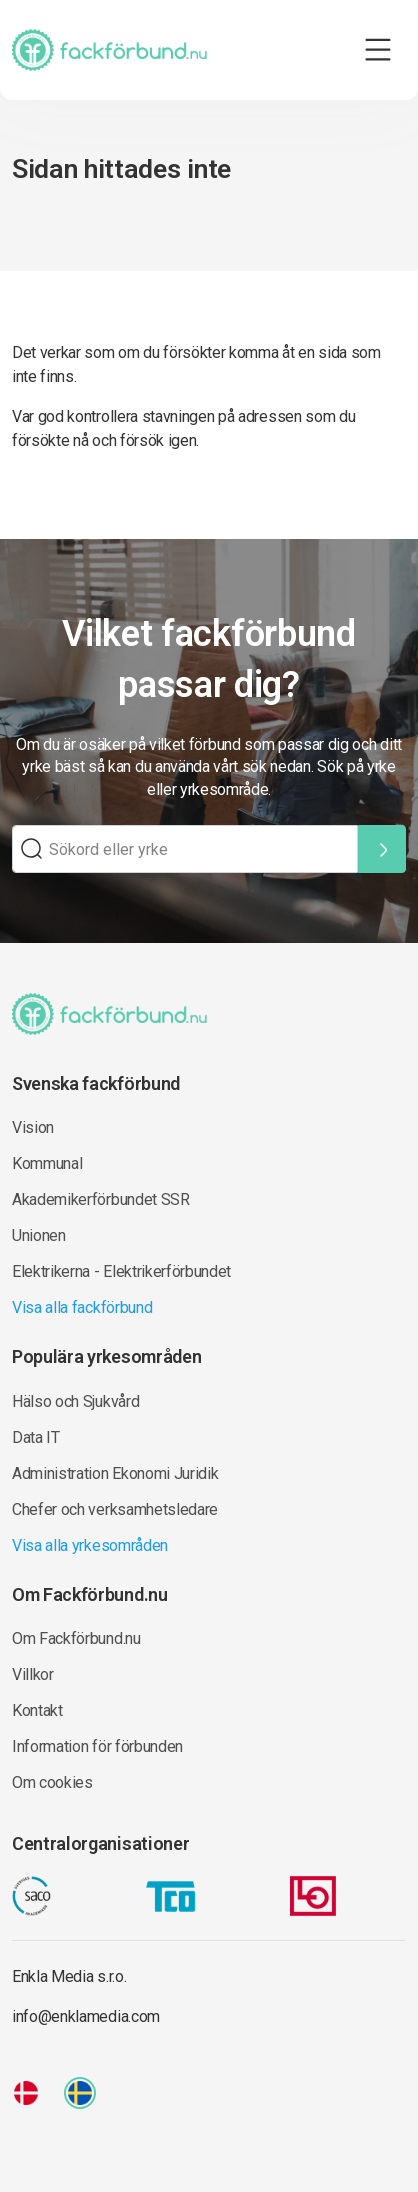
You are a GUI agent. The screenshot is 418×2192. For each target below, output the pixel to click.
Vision (33, 1127)
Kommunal (47, 1163)
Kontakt (37, 1710)
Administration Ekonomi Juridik (115, 1473)
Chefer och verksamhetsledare (115, 1509)
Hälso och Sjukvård (75, 1401)
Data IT (36, 1437)
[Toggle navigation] (378, 50)
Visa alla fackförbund (82, 1307)
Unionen (39, 1235)
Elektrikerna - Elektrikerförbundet (121, 1271)
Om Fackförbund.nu (76, 1638)
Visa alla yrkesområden (90, 1545)
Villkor (33, 1674)
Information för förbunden (97, 1746)
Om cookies (52, 1782)
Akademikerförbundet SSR (101, 1199)
